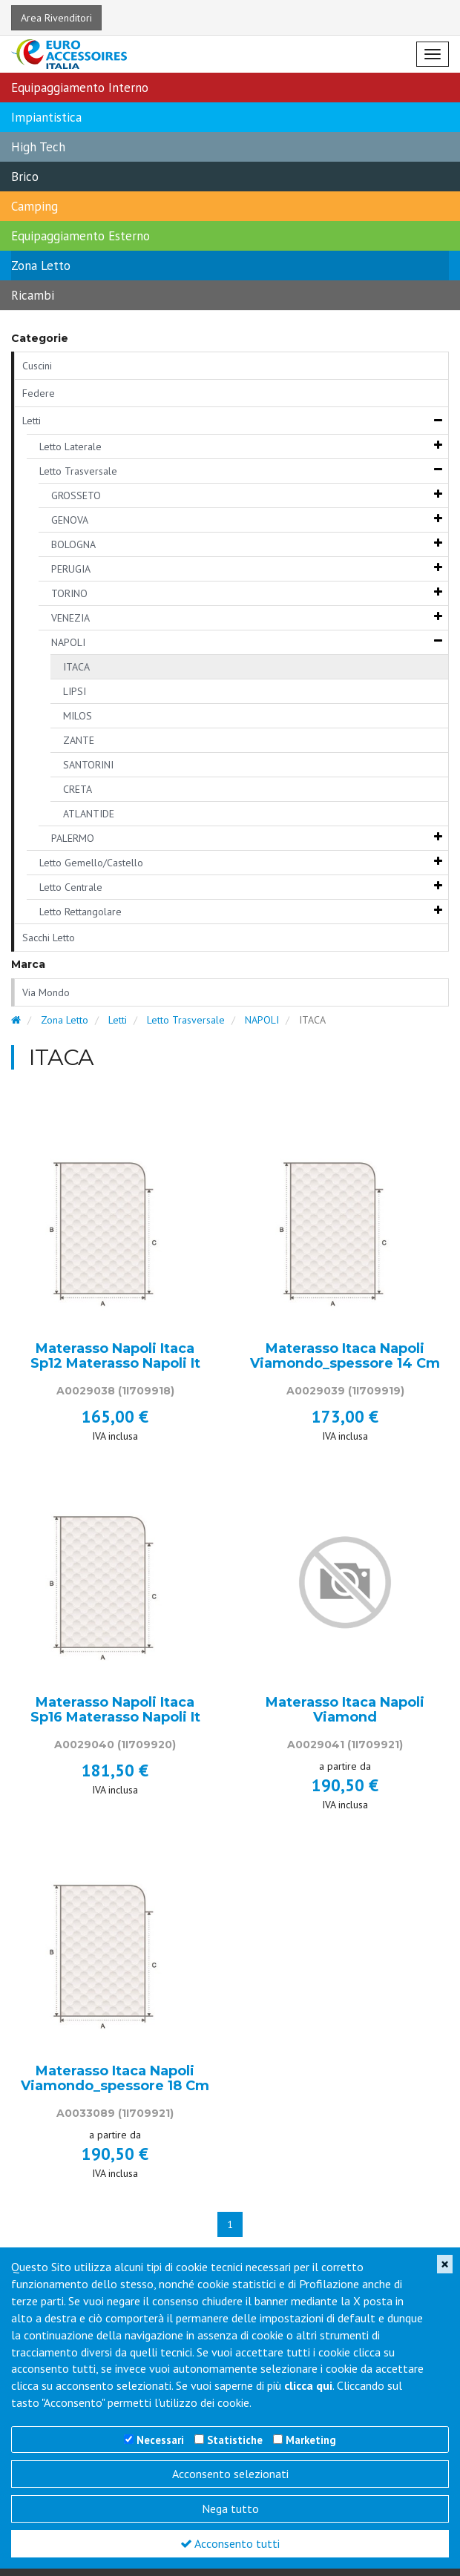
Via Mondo (46, 992)
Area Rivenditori (56, 17)
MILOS (77, 715)
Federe (38, 393)
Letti (31, 420)
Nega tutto (230, 2508)
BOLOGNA (73, 544)
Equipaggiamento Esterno (80, 236)
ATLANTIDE (88, 813)
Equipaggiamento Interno (79, 87)
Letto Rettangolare (80, 911)
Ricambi (32, 295)
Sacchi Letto (48, 937)
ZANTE (78, 740)
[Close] (445, 2264)
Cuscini (37, 365)
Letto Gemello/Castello (91, 862)
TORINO (69, 593)
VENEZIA (70, 618)
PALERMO (72, 838)
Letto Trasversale (78, 471)
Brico (25, 176)
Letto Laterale (70, 446)
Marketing (311, 2440)
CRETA (77, 789)
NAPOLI (68, 642)
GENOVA (69, 520)
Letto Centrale (70, 887)
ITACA (76, 666)
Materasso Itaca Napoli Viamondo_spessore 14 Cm (345, 1356)
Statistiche (235, 2440)
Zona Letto (40, 265)
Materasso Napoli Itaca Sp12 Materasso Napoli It (115, 1356)
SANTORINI (88, 764)
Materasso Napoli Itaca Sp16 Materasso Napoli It (115, 1710)
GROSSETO (76, 495)
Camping (34, 206)
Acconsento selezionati (230, 2473)
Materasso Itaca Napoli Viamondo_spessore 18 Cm (115, 2079)
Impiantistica (46, 117)
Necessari (160, 2440)
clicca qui (308, 2385)
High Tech (38, 147)
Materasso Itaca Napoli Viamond (345, 1710)
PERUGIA (71, 569)
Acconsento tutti (230, 2543)
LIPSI (74, 691)
